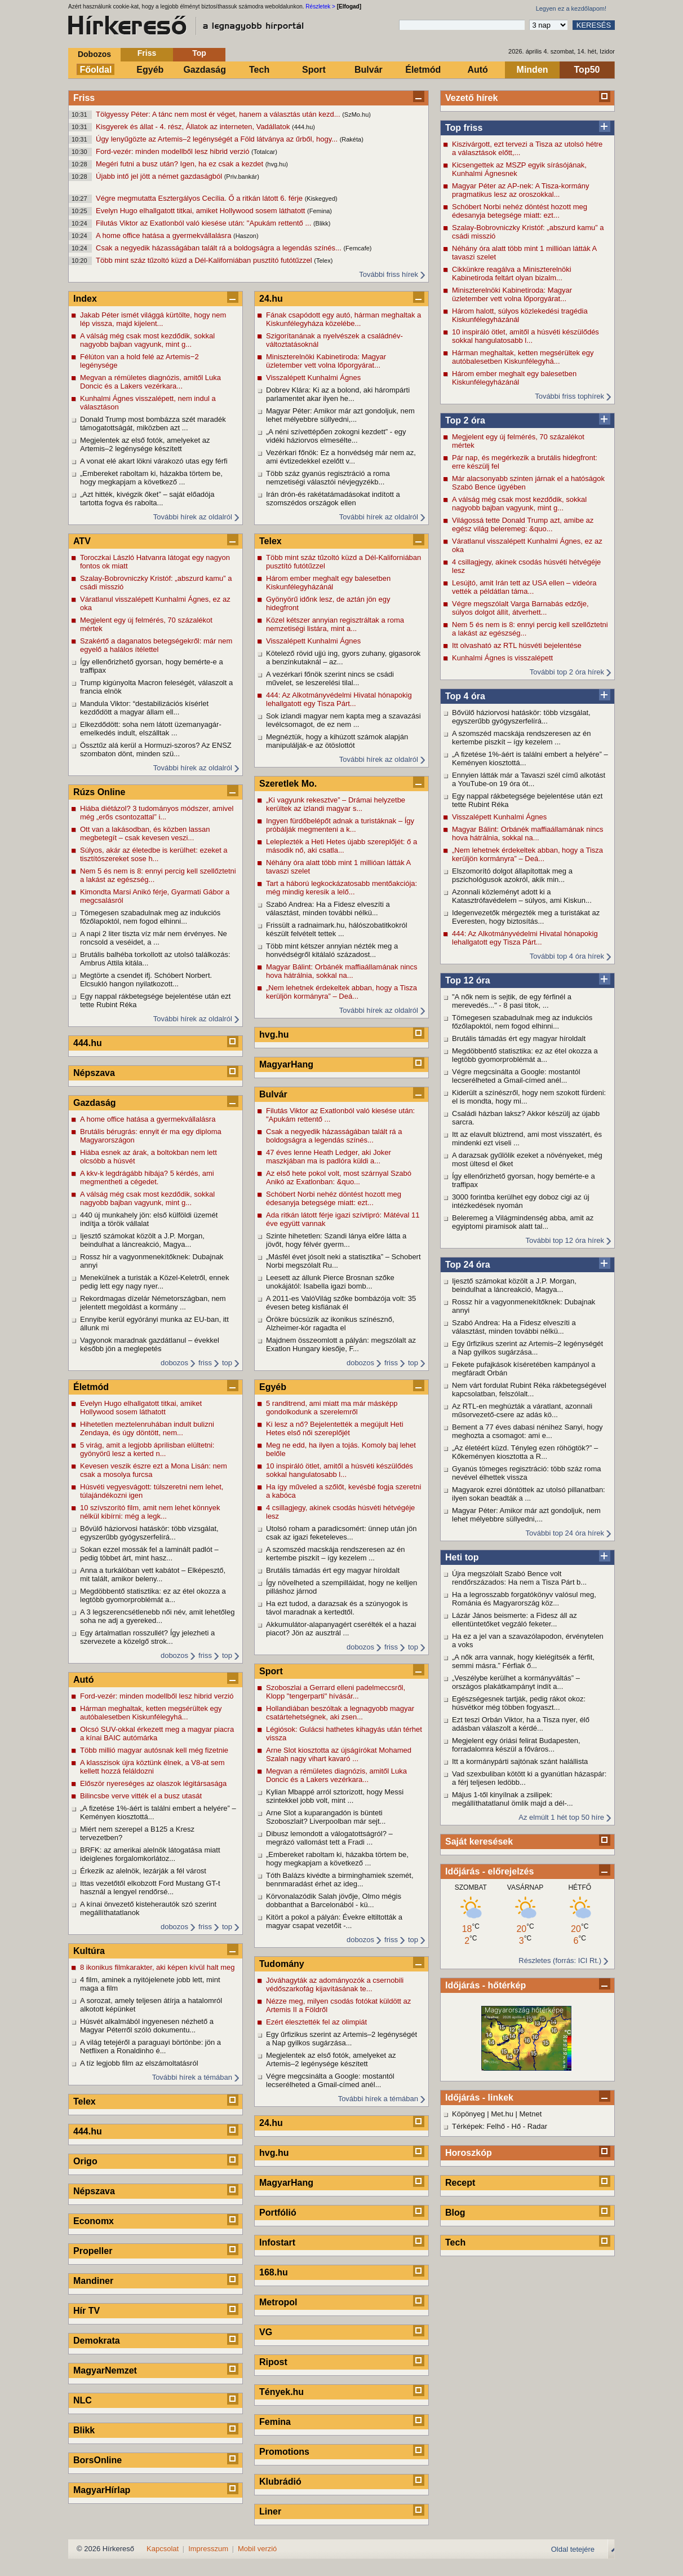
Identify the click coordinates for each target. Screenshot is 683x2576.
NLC (82, 2400)
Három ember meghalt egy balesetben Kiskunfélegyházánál (514, 377)
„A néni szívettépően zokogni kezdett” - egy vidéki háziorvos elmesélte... (336, 435)
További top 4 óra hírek (567, 956)
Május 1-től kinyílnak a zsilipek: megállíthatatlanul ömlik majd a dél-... (512, 1798)
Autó (477, 69)
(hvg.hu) (276, 164)
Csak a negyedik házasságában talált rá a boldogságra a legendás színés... (219, 248)
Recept (460, 2182)
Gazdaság (204, 69)
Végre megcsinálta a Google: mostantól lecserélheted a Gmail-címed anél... (516, 1076)
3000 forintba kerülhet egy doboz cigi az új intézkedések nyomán (520, 1201)
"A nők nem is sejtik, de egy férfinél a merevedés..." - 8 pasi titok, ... (511, 1001)
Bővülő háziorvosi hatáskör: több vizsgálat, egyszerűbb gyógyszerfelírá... (521, 716)
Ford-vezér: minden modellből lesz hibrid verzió (173, 151)
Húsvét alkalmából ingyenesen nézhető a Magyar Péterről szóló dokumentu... (147, 2025)
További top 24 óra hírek (565, 1533)
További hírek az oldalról (192, 517)
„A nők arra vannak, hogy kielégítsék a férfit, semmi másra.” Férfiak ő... (523, 1661)
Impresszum (208, 2548)
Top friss (463, 128)
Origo (85, 2161)
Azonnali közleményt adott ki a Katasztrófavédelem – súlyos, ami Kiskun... (522, 896)
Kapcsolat (163, 2548)
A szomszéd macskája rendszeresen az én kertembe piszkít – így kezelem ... (521, 737)
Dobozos (94, 54)
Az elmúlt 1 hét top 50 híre (561, 1817)
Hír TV (86, 2310)
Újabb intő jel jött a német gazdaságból (160, 176)
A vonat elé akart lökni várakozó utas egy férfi (154, 461)
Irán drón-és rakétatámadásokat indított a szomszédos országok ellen (333, 498)
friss (205, 1362)
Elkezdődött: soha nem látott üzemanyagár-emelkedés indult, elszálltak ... (150, 728)
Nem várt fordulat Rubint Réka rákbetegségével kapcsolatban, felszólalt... (529, 1389)
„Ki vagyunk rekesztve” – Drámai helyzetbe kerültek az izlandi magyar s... (335, 804)
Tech (259, 69)
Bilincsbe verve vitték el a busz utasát (141, 1796)
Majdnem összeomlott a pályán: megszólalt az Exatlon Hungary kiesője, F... (341, 1344)
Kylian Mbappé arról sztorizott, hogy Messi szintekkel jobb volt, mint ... (334, 1796)
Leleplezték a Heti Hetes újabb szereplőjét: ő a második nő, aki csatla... (341, 845)
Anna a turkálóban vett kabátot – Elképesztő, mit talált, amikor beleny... (152, 1574)
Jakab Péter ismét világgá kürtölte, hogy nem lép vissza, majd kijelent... (153, 319)
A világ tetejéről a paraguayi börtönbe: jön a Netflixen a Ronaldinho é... (150, 2046)
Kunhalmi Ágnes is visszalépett (502, 658)
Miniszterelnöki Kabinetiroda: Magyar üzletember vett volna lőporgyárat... (512, 294)
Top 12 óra (467, 980)
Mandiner (93, 2281)
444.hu (87, 1043)
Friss (147, 53)
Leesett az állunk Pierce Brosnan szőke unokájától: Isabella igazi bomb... (330, 1281)
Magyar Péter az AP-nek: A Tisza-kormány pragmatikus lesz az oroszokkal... (520, 190)
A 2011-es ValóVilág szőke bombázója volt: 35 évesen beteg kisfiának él (341, 1302)
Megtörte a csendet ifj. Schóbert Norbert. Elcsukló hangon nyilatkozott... (146, 979)
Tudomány (281, 1964)
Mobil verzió (257, 2548)
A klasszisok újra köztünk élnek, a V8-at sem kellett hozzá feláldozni (152, 1766)
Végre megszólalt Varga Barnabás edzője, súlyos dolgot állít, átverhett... (520, 607)
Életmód (423, 69)
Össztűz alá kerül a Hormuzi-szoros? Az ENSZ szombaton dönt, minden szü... (156, 749)
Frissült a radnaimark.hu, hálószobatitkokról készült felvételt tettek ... (336, 929)
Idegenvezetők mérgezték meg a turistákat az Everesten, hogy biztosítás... (526, 916)
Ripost (273, 2362)
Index (85, 298)
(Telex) (323, 260)
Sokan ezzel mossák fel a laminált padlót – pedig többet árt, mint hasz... (149, 1553)
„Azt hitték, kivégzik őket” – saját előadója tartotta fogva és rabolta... (147, 498)
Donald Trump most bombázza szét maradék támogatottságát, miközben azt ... (153, 423)
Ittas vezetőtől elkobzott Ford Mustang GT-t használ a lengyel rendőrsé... (150, 1887)
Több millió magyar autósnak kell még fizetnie (154, 1750)
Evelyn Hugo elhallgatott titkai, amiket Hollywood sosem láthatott (201, 210)
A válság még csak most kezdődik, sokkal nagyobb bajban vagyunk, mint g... (519, 503)
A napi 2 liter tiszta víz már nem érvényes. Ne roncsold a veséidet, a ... (153, 937)
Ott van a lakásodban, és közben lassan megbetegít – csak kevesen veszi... (145, 833)
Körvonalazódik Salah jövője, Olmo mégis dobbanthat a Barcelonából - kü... (333, 1900)
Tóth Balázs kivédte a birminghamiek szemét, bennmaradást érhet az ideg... (340, 1879)
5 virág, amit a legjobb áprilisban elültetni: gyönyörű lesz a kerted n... (147, 1449)
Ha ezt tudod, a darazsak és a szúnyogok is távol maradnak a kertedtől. (336, 1607)
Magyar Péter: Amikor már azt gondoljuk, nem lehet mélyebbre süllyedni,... (526, 1514)
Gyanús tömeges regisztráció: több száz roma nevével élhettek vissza (526, 1473)
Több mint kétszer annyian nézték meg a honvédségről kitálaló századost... (332, 950)
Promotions (284, 2451)
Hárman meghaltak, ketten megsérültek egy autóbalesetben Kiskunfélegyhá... (522, 357)
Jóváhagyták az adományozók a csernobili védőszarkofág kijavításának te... (334, 1984)
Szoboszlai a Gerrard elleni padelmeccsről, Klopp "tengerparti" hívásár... (335, 1691)
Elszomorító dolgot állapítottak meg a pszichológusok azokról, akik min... (512, 875)
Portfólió (277, 2212)
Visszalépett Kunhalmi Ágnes (499, 817)
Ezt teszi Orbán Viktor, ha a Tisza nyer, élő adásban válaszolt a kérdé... (520, 1723)
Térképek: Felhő (478, 2126)
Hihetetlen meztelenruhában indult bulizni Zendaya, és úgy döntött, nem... (147, 1428)
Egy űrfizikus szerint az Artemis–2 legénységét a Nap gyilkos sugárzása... (527, 1347)
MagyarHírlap (101, 2490)
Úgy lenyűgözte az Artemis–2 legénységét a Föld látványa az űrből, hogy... (218, 139)
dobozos (174, 1362)
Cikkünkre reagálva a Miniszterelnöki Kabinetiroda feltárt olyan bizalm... (511, 273)
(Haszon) (246, 235)
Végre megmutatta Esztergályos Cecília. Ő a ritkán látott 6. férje (200, 198)
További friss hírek (388, 274)
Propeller (92, 2251)
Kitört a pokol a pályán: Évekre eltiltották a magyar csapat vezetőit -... (334, 1921)
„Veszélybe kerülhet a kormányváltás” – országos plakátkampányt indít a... (516, 1682)
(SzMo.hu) (356, 114)
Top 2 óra (465, 420)
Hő (516, 2126)
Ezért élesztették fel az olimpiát (316, 2022)
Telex (84, 2101)
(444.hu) (303, 126)
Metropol (278, 2302)
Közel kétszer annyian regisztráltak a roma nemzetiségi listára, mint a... (335, 624)
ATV (82, 541)
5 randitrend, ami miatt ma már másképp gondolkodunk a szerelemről (331, 1407)
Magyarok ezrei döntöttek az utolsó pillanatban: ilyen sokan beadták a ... (528, 1493)
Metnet (531, 2114)
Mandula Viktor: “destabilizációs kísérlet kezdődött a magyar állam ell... (144, 707)
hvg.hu (274, 1034)
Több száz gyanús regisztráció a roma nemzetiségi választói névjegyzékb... (328, 477)
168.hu (273, 2272)
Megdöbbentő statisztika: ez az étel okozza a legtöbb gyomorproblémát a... (525, 1055)
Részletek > (320, 6)
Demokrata (96, 2340)
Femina (275, 2422)
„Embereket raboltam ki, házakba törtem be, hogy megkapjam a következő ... (151, 477)
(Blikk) (322, 223)
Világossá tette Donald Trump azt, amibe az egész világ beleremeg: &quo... (522, 524)
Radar (537, 2126)
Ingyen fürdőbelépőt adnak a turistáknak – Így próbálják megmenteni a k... (340, 825)
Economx (93, 2221)
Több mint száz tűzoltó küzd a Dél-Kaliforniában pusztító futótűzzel (205, 260)
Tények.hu (281, 2392)
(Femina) (319, 211)
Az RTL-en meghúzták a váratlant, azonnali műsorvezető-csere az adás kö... (522, 1410)
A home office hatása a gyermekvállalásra (164, 235)
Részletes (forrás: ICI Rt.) (559, 1960)
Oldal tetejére (573, 2549)
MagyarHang (286, 1064)
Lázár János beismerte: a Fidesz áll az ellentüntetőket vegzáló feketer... (514, 1619)
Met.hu (502, 2114)
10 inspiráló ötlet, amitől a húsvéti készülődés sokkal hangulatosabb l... (525, 336)
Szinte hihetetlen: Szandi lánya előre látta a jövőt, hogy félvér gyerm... (336, 1240)
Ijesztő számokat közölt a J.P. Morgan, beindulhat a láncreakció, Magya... (514, 1285)
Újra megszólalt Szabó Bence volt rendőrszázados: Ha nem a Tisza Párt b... (519, 1577)
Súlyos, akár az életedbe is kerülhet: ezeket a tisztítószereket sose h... (154, 854)
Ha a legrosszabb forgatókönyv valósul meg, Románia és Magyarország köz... (524, 1598)
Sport (314, 69)
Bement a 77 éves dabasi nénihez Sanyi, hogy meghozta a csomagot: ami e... (527, 1431)
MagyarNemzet (105, 2370)
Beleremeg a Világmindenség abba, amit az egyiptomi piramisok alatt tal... (522, 1222)
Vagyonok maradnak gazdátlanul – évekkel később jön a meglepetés (149, 1344)
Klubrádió (280, 2481)
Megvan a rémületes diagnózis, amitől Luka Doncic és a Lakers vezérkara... (150, 381)
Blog (455, 2212)
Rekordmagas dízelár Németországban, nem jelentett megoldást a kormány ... (153, 1302)
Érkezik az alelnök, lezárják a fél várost (143, 1871)
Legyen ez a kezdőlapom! (571, 8)
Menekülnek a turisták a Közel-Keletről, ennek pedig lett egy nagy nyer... (154, 1281)
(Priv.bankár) (241, 176)
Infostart (277, 2242)
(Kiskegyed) (321, 198)
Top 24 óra (467, 1264)
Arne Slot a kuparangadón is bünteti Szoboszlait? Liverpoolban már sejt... (325, 1817)
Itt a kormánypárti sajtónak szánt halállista (520, 1761)
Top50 (587, 69)
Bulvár (368, 69)
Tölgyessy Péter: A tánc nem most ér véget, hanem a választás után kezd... (219, 114)
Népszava (94, 1073)
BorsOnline (97, 2460)
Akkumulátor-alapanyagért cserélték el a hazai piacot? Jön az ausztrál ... (341, 1628)
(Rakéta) (351, 139)
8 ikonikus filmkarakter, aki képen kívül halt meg (157, 1967)
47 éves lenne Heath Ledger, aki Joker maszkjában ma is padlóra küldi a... (328, 1156)
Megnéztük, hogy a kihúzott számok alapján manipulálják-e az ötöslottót (337, 741)
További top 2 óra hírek (567, 672)
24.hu (271, 298)
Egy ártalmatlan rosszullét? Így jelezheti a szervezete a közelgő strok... (147, 1637)
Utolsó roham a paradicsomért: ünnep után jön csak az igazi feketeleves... (341, 1532)
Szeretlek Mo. (288, 783)
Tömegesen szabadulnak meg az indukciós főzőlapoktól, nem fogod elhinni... (522, 1021)
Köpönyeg (468, 2114)
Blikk (84, 2430)
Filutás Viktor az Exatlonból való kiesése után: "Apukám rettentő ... (204, 223)
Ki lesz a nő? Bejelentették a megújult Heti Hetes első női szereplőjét (334, 1428)
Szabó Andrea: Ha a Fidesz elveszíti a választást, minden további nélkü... (514, 1326)
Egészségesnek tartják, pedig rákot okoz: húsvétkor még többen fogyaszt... (519, 1703)
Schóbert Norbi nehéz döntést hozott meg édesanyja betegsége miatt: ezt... (519, 210)
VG (265, 2332)
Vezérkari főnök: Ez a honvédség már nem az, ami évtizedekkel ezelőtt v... (341, 456)
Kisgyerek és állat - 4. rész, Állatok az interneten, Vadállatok (194, 126)
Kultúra (89, 1951)
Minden (532, 69)
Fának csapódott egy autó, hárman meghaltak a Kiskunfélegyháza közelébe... (343, 319)
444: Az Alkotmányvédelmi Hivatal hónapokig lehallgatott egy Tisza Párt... (525, 937)
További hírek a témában (192, 2077)
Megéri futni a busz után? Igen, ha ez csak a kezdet (180, 164)
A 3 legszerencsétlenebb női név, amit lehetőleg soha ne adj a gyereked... (157, 1616)
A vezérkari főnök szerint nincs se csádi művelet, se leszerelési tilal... (330, 678)
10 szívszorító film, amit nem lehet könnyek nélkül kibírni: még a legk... (150, 1511)
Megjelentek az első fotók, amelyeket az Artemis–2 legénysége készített (145, 444)
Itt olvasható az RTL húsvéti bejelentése (517, 645)
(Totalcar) (264, 151)
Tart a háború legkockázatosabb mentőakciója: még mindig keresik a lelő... (341, 887)
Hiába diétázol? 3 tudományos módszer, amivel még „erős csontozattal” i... (156, 812)
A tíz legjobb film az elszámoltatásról (139, 2063)
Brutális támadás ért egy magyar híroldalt (519, 1038)
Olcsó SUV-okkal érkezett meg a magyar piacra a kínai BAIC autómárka (157, 1733)
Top (199, 53)
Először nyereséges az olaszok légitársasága (153, 1783)
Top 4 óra (465, 696)
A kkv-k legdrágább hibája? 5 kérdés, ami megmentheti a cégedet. (147, 1177)
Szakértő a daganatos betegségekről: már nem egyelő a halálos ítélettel (156, 645)
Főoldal (96, 69)
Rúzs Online (99, 792)
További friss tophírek (569, 396)
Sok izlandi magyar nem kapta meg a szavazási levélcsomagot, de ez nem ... (343, 720)
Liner (270, 2511)
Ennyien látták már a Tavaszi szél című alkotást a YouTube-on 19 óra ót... (528, 779)
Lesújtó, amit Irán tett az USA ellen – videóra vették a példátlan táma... (524, 587)
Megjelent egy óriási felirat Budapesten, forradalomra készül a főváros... (516, 1744)
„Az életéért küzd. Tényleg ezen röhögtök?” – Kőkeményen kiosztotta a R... (525, 1452)
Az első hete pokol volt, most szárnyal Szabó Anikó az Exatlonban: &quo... (338, 1177)
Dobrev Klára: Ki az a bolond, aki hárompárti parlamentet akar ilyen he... (338, 394)
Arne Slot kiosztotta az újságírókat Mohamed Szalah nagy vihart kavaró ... (338, 1754)
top (227, 1362)
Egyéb (149, 69)
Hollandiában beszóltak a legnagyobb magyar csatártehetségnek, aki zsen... (340, 1712)
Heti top (462, 1557)
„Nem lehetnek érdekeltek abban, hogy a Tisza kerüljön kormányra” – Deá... (527, 854)
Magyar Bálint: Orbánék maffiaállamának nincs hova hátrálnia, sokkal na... (528, 833)
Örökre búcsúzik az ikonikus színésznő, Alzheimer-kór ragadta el (330, 1323)
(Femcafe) (357, 248)
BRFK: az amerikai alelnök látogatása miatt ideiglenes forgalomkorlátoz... (150, 1854)
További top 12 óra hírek (565, 1240)
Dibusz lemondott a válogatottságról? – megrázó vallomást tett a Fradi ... (329, 1837)
